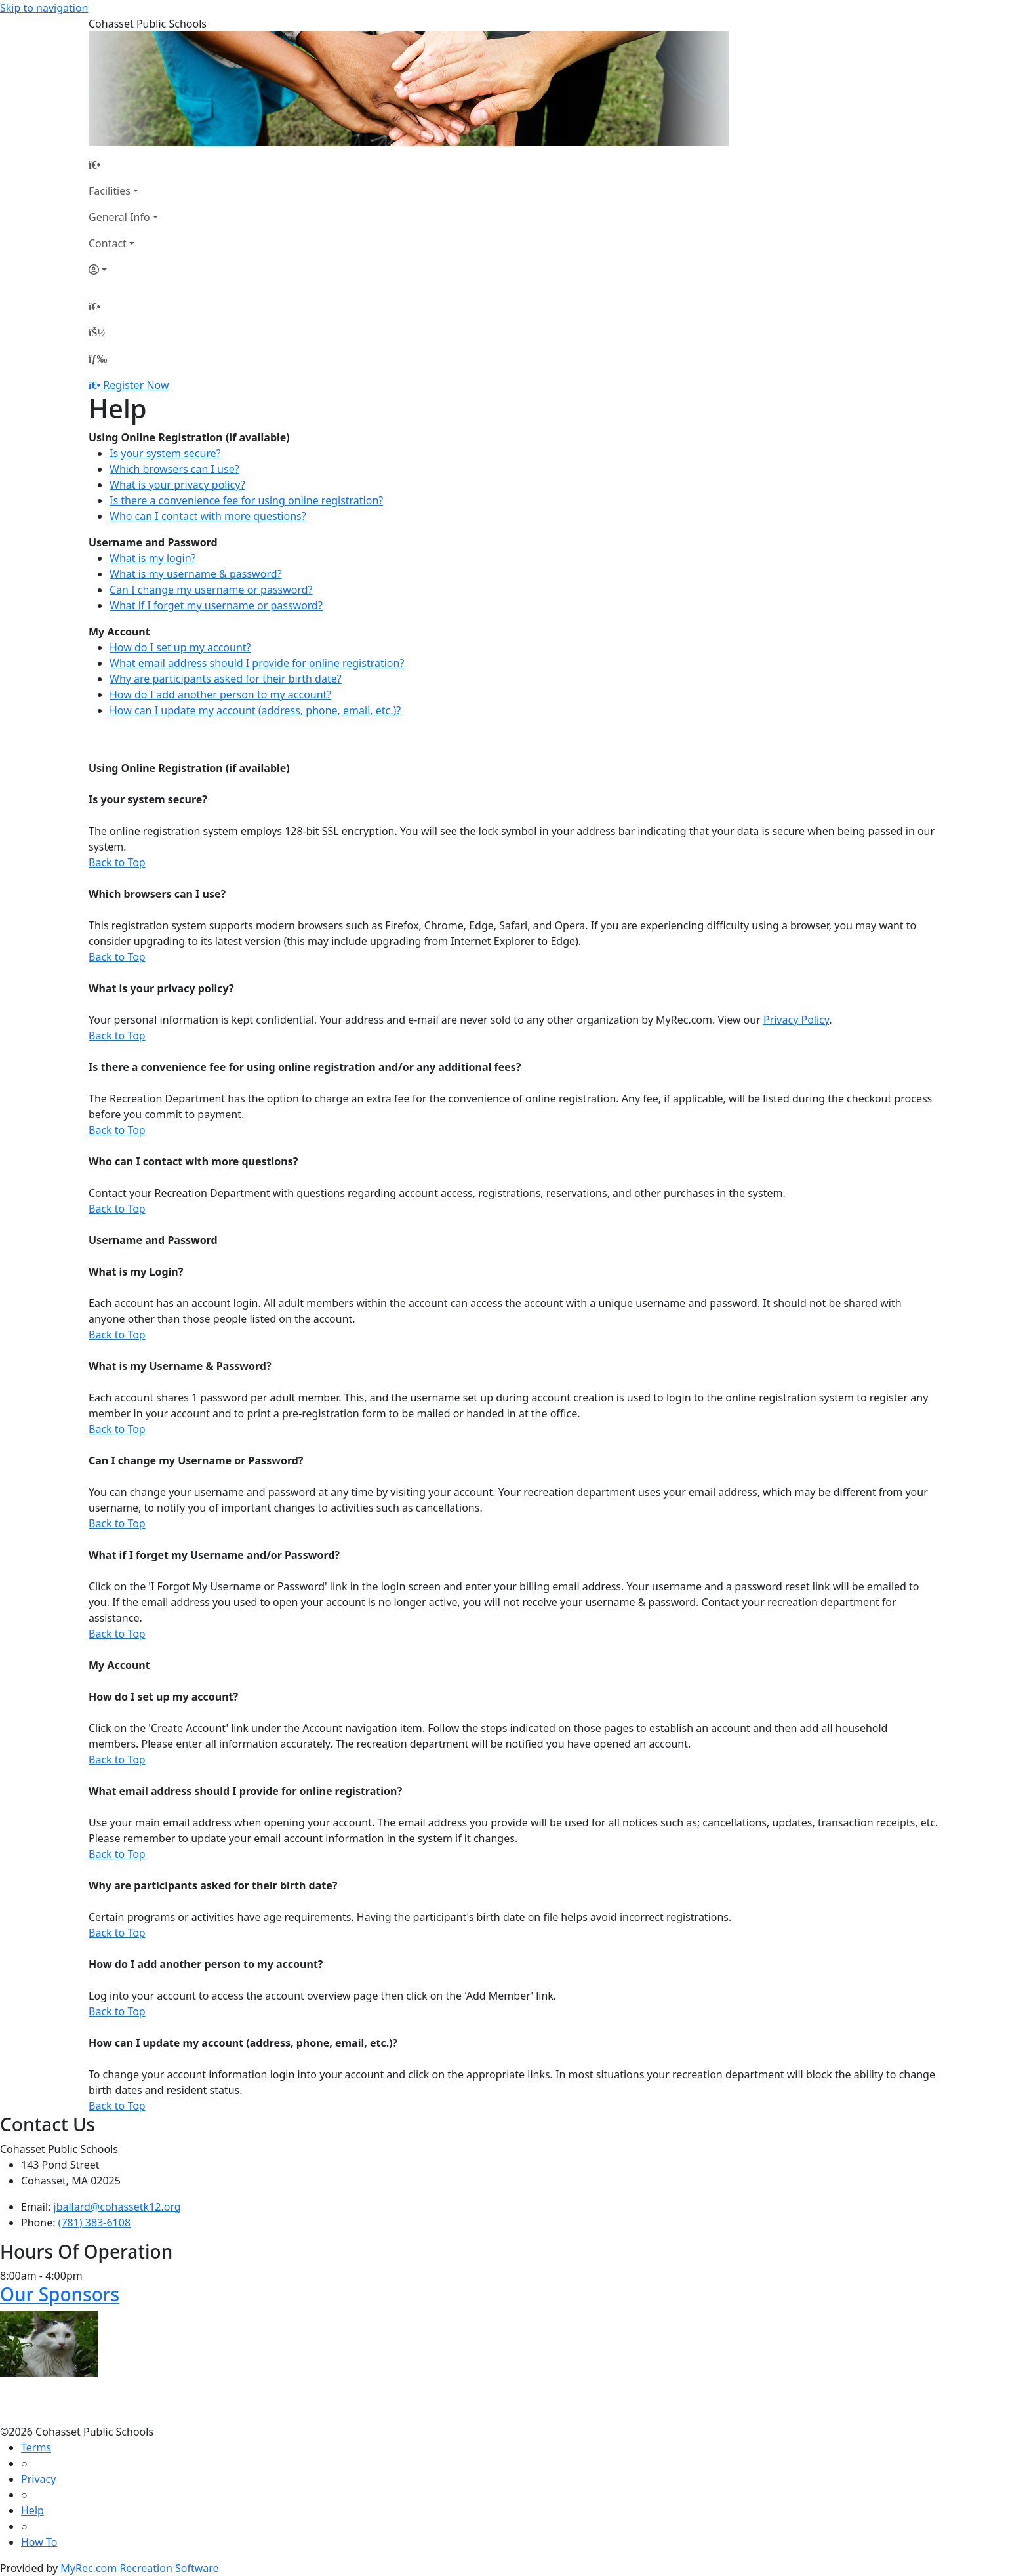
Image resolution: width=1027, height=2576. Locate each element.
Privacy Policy (796, 1020)
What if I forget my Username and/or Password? (214, 1555)
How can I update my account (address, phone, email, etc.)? (255, 710)
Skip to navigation (44, 8)
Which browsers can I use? (174, 469)
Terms (36, 2447)
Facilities (110, 191)
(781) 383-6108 (94, 2222)
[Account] (123, 269)
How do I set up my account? (180, 647)
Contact (108, 243)
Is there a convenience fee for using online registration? (246, 500)
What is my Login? (136, 1271)
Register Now (136, 385)
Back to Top (117, 862)
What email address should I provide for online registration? (257, 663)
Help (32, 2510)
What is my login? (153, 558)
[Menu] (98, 359)
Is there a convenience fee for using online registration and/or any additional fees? (305, 1067)
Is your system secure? (165, 453)
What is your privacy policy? (177, 484)
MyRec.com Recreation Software (139, 2568)
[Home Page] (123, 164)
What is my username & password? (195, 574)
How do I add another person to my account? (220, 694)
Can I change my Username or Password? (196, 1460)
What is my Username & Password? (180, 1366)
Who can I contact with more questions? (208, 516)
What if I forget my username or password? (216, 605)
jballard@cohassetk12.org (117, 2207)
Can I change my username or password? (211, 589)
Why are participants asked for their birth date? (226, 679)
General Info (119, 217)
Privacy (38, 2479)
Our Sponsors (59, 2294)
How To (39, 2542)
